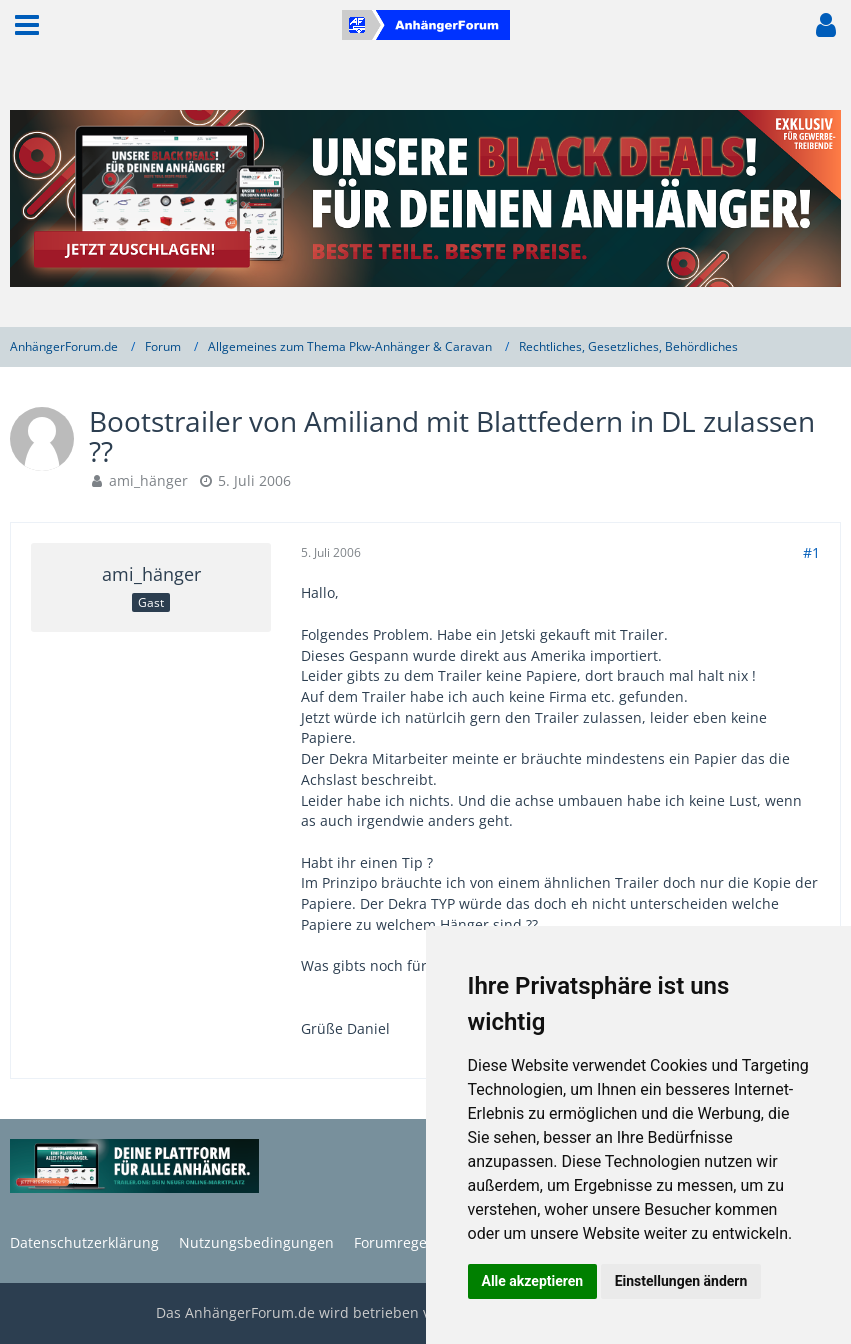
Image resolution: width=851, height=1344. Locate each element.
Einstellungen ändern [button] (681, 1281)
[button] (27, 25)
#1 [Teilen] (811, 552)
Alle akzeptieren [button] (533, 1281)
